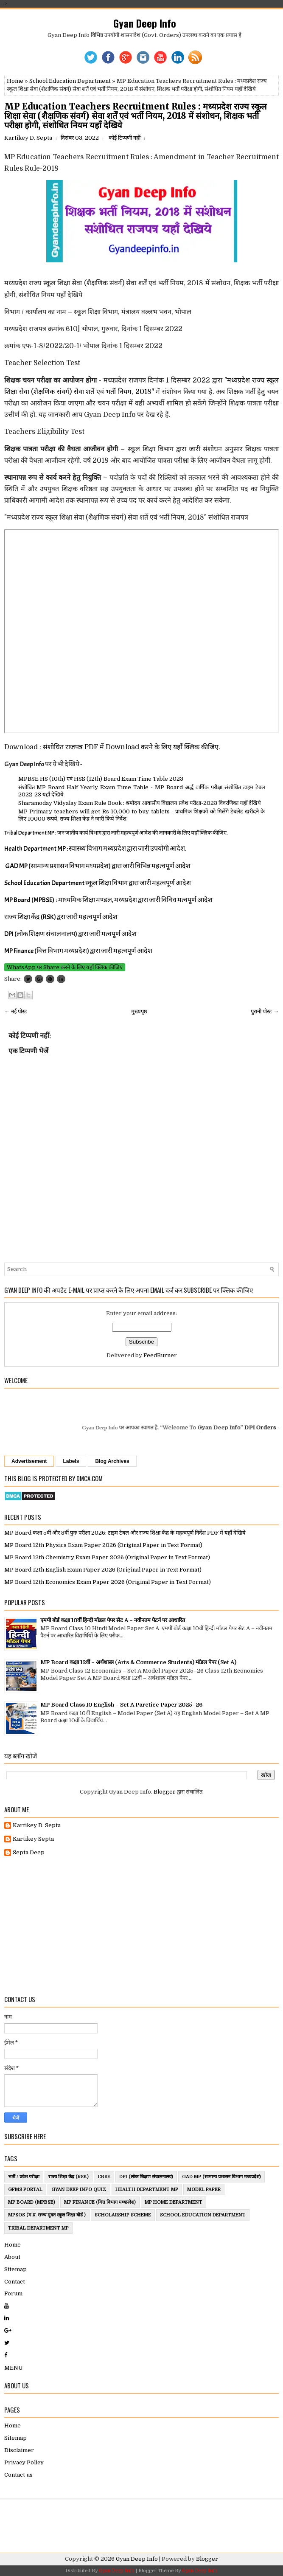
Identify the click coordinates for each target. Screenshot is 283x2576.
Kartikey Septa (33, 1839)
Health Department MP (146, 2189)
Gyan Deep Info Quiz (78, 2189)
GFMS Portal (25, 2189)
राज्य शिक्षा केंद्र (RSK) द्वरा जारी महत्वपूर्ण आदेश (61, 917)
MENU (13, 2368)
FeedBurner (160, 1355)
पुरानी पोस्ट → (265, 1011)
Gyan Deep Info (144, 23)
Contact (14, 2281)
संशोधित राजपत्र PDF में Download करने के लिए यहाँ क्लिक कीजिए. (131, 747)
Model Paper (204, 2189)
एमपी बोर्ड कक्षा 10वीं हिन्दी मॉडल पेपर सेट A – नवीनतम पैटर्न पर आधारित (112, 1620)
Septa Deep (29, 1852)
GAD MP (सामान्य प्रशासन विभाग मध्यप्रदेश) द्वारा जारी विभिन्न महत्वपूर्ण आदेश (98, 866)
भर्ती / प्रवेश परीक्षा (23, 2176)
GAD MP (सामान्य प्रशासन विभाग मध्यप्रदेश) (221, 2176)
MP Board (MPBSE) (31, 2202)
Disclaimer (19, 2450)
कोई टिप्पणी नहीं (124, 138)
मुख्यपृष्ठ (139, 1011)
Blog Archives (112, 1461)
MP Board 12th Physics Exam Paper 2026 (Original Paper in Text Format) (103, 1545)
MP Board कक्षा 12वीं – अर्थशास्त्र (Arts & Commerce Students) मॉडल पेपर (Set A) (138, 1662)
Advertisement (29, 1461)
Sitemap (15, 2269)
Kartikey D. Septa (37, 1825)
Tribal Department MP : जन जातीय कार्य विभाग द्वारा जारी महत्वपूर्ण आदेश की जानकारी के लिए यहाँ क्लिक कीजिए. (116, 833)
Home (15, 81)
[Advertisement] (141, 1926)
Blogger (165, 1792)
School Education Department (70, 81)
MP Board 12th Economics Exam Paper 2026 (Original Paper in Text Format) (107, 1582)
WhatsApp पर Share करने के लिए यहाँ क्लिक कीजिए (65, 967)
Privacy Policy (24, 2462)
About (12, 2257)
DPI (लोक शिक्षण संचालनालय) (146, 2176)
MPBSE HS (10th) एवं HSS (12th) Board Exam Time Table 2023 (100, 779)
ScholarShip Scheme (123, 2215)
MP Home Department (173, 2202)
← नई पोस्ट (15, 1011)
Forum (13, 2293)
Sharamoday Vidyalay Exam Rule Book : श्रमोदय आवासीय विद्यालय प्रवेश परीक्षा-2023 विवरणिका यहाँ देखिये (139, 803)
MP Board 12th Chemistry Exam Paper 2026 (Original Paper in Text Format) (107, 1557)
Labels (71, 1461)
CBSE (104, 2176)
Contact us (18, 2475)
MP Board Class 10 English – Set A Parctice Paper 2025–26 (121, 1704)
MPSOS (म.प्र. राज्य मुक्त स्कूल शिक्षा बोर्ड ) (47, 2215)
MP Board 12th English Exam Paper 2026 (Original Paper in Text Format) (103, 1569)
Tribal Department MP (38, 2228)
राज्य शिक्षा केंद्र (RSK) (68, 2176)
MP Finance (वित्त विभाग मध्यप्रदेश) (100, 2202)
